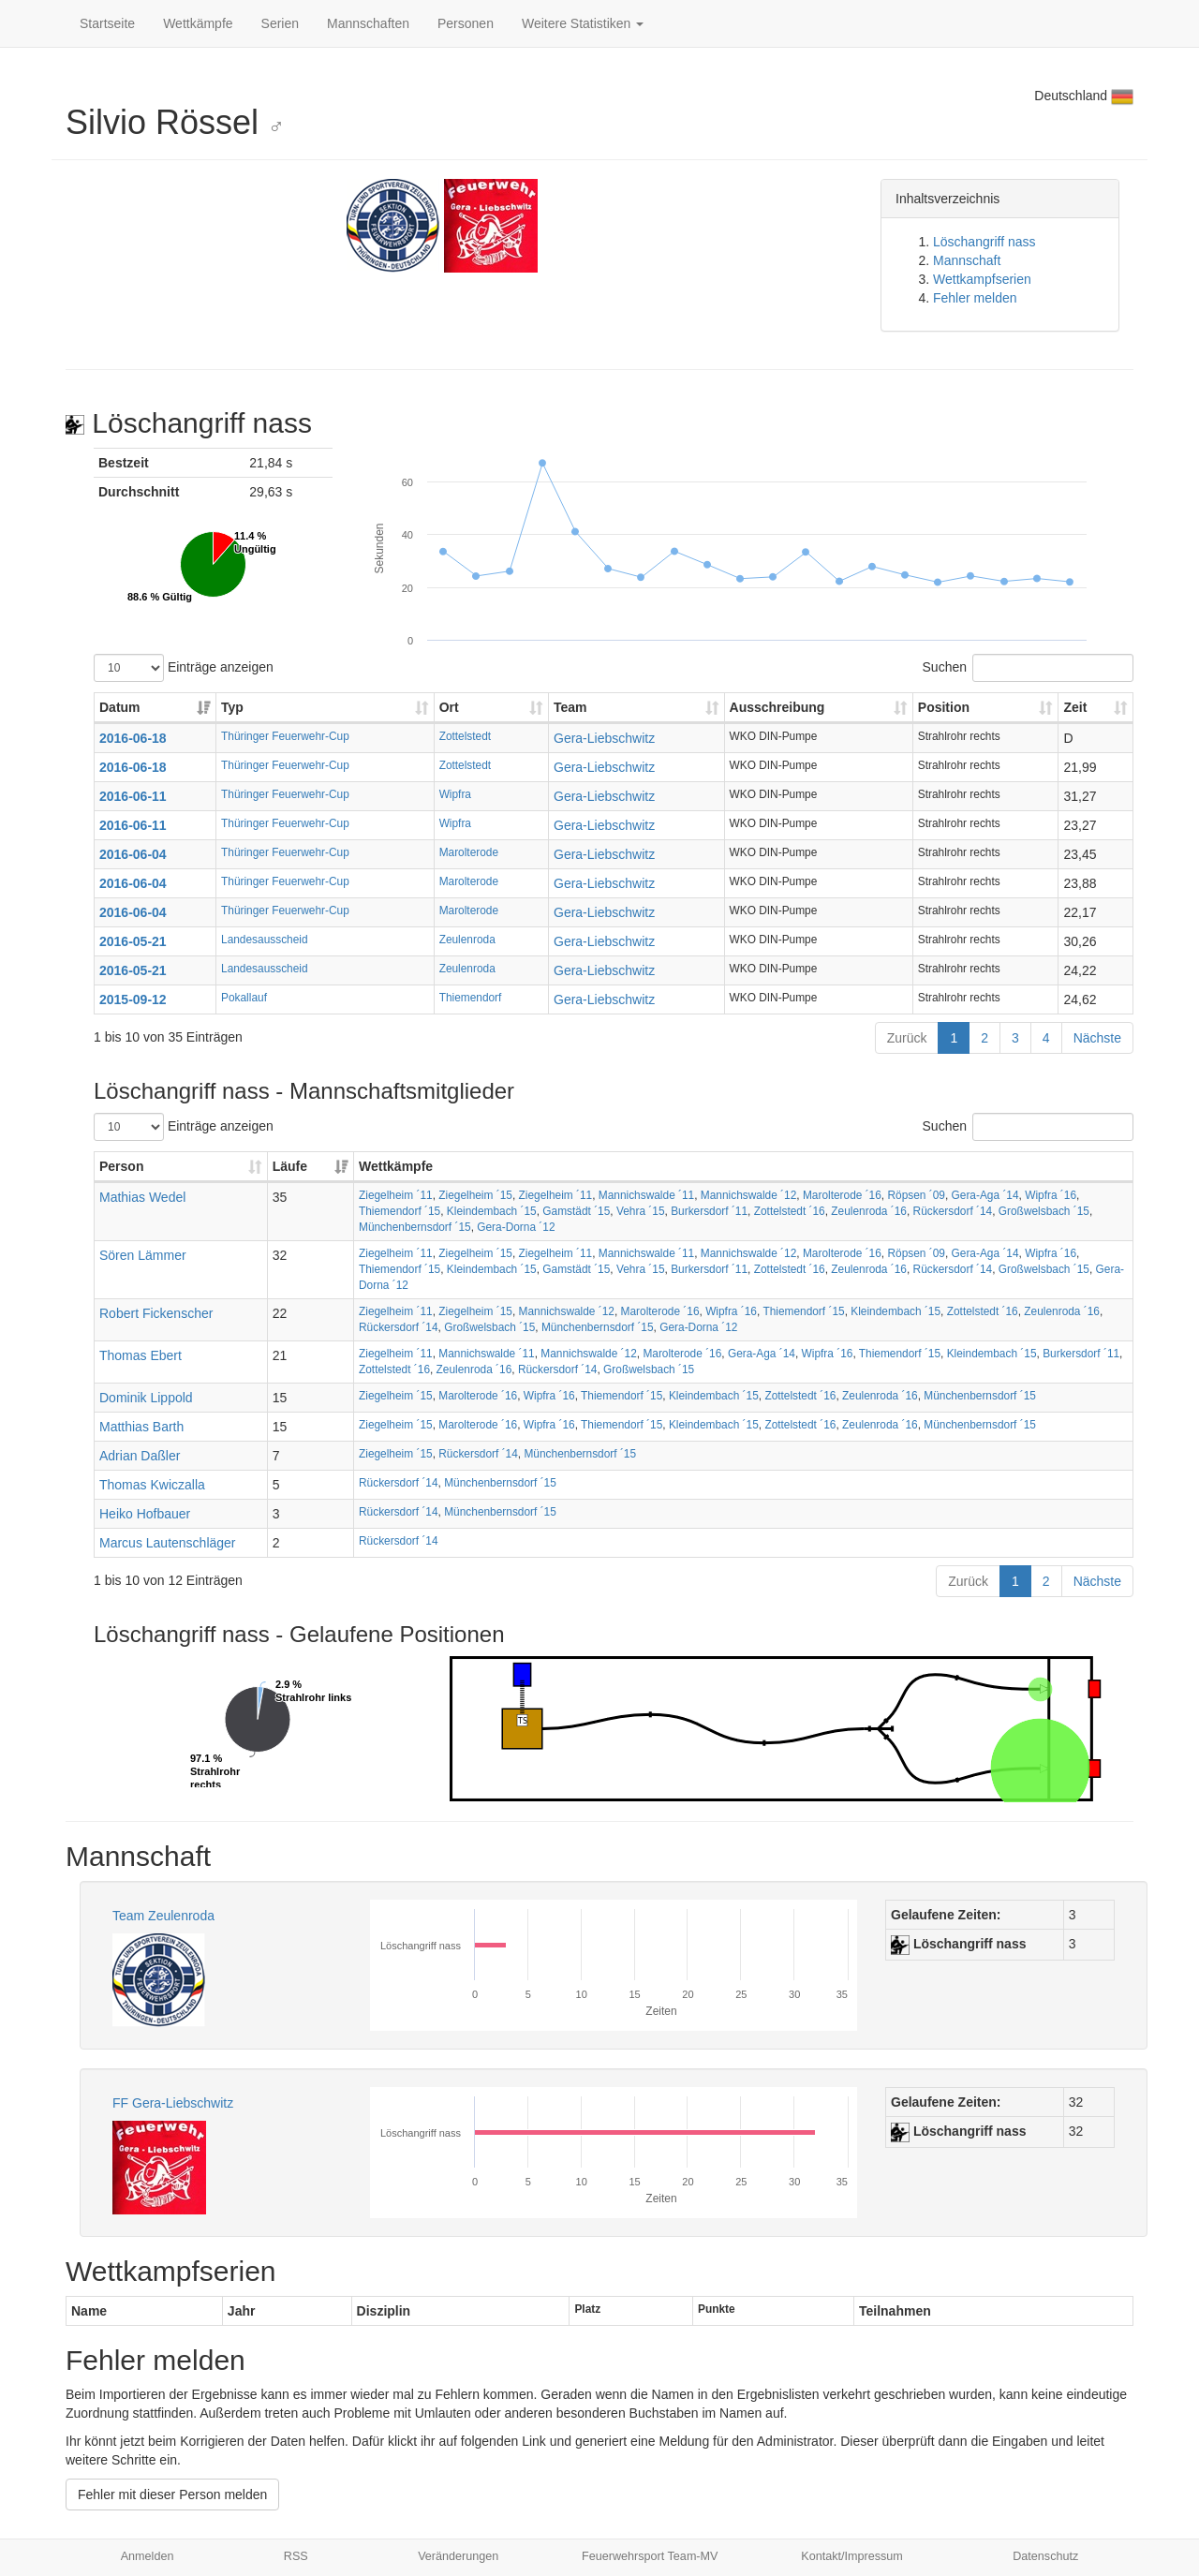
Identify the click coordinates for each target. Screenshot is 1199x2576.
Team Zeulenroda (163, 1915)
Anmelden (147, 2556)
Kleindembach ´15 (492, 1211)
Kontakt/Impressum (852, 2556)
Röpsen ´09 (915, 1195)
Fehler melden (975, 297)
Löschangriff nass (984, 241)
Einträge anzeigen (184, 668)
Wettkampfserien (982, 279)
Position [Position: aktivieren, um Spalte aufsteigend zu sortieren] (944, 707)
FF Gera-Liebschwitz (172, 2102)
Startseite (107, 23)
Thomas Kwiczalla (152, 1484)
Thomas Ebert (140, 1355)
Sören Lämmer (142, 1255)
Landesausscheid (264, 939)
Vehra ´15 (640, 1211)
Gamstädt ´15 (576, 1211)
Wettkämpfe (197, 23)
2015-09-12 (133, 999)
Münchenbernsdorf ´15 (415, 1227)
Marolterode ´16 (842, 1195)
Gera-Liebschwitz (604, 738)
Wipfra (455, 794)
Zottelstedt (465, 736)
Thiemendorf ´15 (399, 1211)
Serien (280, 23)
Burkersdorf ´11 (709, 1211)
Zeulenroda (467, 939)
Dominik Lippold (146, 1397)
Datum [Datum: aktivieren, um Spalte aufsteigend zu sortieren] (120, 707)
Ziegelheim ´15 (475, 1195)
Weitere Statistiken (583, 23)
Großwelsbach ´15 (1044, 1211)
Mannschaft (966, 260)
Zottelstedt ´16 (789, 1211)
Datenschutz (1045, 2556)
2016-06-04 (133, 854)
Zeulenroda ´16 (869, 1211)
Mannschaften (368, 23)
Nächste (1097, 1037)
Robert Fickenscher (156, 1313)
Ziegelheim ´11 (396, 1195)
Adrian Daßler (139, 1455)
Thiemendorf (470, 997)
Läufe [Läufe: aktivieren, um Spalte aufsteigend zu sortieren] (290, 1166)
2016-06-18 (133, 738)
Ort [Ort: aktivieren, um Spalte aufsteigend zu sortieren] (449, 707)
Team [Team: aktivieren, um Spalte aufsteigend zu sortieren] (570, 707)
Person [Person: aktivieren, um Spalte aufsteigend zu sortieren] (121, 1166)
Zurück (907, 1037)
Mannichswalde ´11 (646, 1195)
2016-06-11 (133, 796)
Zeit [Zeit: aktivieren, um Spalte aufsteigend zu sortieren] (1075, 707)
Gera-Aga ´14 (985, 1195)
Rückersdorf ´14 (953, 1211)
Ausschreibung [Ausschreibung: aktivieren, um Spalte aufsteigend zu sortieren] (777, 707)
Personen (465, 23)
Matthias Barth (141, 1426)
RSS (296, 2556)
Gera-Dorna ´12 (516, 1227)
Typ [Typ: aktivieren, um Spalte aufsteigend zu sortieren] (232, 707)
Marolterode (468, 852)
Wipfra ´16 (1050, 1195)
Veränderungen (458, 2556)
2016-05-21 (133, 941)
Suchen (1028, 668)
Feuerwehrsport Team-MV (650, 2556)
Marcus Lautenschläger (167, 1542)
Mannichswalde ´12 (748, 1195)
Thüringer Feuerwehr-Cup (285, 736)
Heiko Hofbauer (144, 1513)
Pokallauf (244, 997)
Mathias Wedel (142, 1197)
